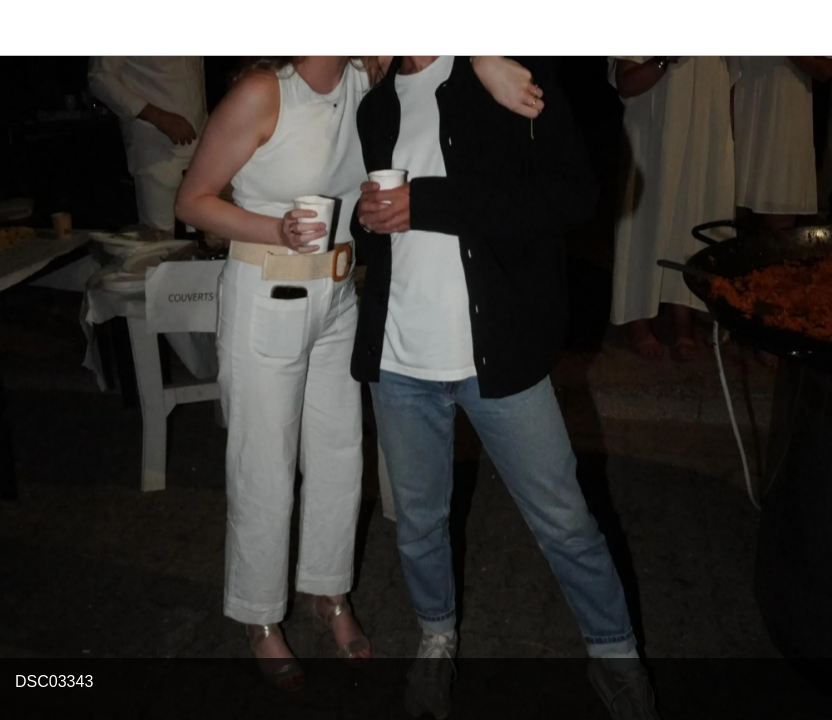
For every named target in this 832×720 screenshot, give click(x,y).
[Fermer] (28, 28)
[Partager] (804, 28)
